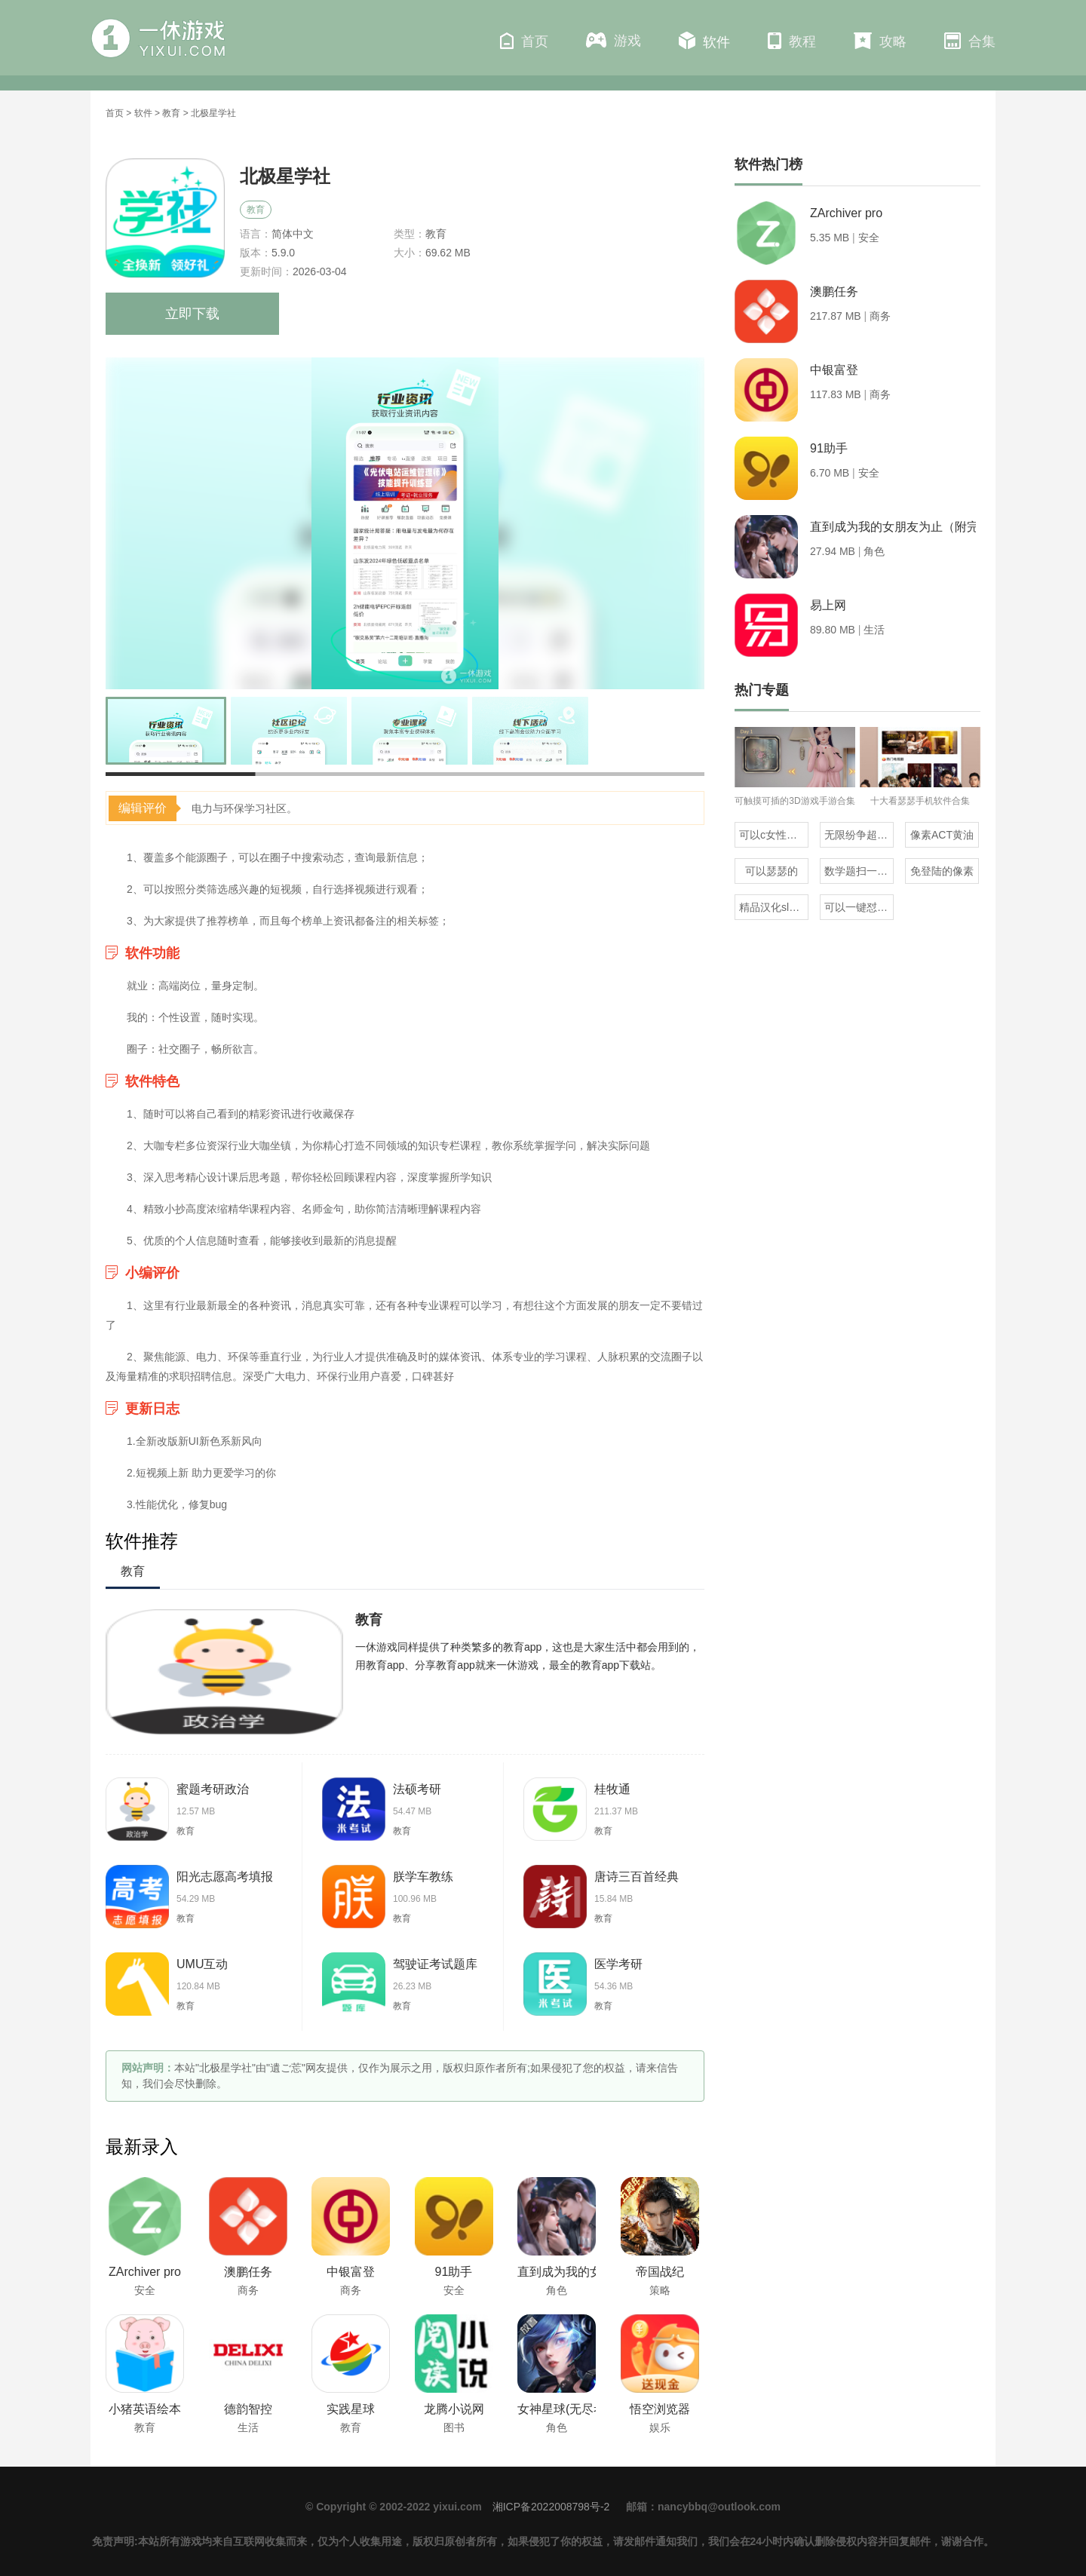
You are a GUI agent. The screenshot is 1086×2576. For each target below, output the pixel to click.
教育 (171, 113)
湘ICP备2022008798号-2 (551, 2507)
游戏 (613, 40)
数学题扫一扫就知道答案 (859, 871)
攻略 (880, 40)
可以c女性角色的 (773, 835)
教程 (792, 40)
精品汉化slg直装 (773, 907)
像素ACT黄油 (942, 835)
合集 (970, 40)
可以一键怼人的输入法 (859, 907)
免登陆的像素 (942, 871)
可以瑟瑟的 (771, 871)
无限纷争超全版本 (859, 835)
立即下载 (192, 313)
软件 (704, 41)
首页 (524, 40)
